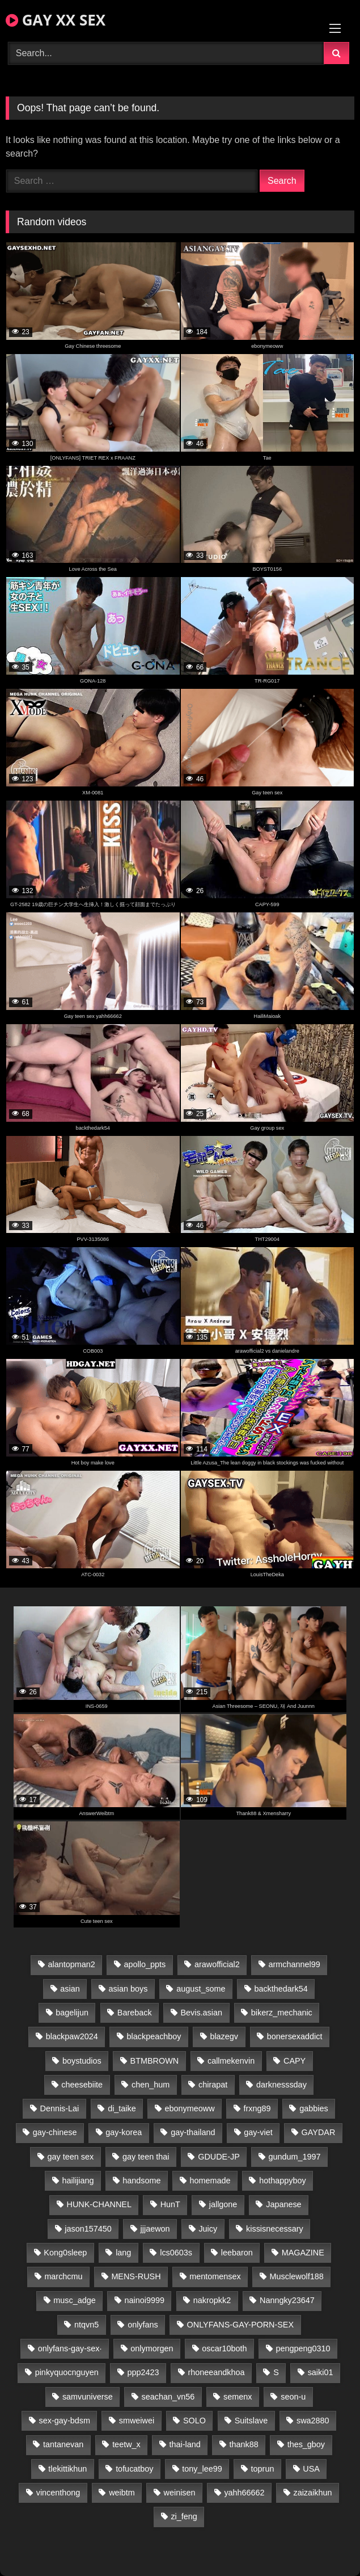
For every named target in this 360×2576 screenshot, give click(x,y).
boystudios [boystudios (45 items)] (81, 2060)
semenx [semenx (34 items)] (237, 2396)
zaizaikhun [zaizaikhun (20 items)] (312, 2492)
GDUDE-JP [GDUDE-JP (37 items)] (219, 2156)
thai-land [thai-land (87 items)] (185, 2444)
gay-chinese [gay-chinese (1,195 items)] (55, 2132)
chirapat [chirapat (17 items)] (212, 2084)
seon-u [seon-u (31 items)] (293, 2396)
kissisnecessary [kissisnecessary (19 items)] (274, 2228)
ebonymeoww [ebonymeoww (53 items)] (190, 2108)
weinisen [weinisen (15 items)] (180, 2492)
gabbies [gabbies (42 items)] (313, 2108)
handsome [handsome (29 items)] (141, 2180)
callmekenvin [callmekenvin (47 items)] (231, 2060)
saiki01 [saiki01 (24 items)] (320, 2372)
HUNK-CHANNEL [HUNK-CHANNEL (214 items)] (99, 2204)
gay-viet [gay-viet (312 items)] (258, 2132)
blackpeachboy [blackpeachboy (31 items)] (154, 2036)
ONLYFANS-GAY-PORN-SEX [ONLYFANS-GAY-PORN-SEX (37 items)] (240, 2324)
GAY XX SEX (55, 20)
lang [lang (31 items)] (123, 2252)
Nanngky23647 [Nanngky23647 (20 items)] (287, 2300)
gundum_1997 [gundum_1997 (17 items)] (295, 2156)
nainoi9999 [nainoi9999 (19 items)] (144, 2300)
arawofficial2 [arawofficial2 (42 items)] (217, 1964)
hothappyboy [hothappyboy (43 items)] (282, 2180)
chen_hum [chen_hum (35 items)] (151, 2084)
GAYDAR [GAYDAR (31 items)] (319, 2132)
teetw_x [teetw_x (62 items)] (126, 2444)
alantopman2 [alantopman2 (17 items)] (71, 1964)
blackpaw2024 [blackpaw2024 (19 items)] (72, 2036)
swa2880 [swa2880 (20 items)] (313, 2420)
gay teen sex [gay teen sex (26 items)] (71, 2156)
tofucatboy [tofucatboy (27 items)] (134, 2468)
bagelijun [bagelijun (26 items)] (72, 2012)
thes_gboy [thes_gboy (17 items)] (306, 2444)
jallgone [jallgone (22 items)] (223, 2204)
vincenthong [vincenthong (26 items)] (58, 2492)
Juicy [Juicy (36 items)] (207, 2228)
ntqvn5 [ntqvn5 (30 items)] (86, 2324)
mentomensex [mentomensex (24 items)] (214, 2276)
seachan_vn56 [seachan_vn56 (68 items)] (168, 2396)
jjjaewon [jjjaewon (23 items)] (155, 2228)
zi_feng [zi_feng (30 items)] (184, 2516)
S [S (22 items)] (276, 2372)
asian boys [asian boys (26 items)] (128, 1988)
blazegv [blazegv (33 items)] (224, 2036)
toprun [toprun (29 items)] (262, 2468)
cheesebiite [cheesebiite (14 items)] (82, 2084)
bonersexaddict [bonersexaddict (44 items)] (295, 2036)
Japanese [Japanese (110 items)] (283, 2204)
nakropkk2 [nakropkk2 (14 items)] (212, 2300)
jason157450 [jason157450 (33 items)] (88, 2228)
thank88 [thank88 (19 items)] (244, 2444)
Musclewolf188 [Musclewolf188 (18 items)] (297, 2276)
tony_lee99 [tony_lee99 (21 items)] (202, 2468)
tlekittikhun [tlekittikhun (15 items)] (67, 2468)
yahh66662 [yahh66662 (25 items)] (244, 2492)
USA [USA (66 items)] (311, 2468)
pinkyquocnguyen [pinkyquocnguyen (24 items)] (67, 2372)
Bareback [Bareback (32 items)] (134, 2012)
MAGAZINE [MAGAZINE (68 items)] (303, 2252)
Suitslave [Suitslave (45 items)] (251, 2420)
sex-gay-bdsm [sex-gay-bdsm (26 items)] (64, 2420)
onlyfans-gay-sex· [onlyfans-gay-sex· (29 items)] (70, 2348)
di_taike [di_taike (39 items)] (122, 2108)
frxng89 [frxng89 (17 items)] (256, 2108)
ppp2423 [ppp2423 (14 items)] (143, 2372)
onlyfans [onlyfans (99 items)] (143, 2324)
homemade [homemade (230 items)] (209, 2180)
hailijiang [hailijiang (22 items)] (78, 2180)
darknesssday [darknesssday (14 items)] (281, 2084)
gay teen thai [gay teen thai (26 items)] (145, 2156)
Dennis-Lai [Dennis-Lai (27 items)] (59, 2108)
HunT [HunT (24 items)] (170, 2204)
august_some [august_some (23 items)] (200, 1988)
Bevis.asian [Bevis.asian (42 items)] (201, 2012)
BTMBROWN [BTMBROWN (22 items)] (154, 2060)
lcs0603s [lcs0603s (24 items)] (176, 2252)
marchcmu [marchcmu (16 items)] (63, 2276)
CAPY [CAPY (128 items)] (294, 2060)
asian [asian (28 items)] (69, 1988)
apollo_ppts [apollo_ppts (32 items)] (145, 1964)
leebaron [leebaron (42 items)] (237, 2252)
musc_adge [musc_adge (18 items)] (74, 2300)
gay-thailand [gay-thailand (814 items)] (193, 2132)
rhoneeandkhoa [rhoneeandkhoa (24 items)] (216, 2372)
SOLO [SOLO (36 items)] (194, 2420)
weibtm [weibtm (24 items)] (122, 2492)
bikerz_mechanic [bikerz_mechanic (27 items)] (281, 2012)
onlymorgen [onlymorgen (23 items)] (151, 2348)
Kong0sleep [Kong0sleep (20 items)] (65, 2252)
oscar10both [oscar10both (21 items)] (224, 2348)
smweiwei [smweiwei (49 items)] (136, 2420)
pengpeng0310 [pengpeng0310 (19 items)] (303, 2348)
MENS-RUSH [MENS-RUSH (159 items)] (135, 2276)
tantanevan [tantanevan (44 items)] (63, 2444)
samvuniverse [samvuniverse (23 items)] (87, 2396)
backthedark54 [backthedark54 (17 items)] (280, 1988)
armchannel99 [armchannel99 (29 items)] (294, 1964)
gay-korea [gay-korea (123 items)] (123, 2132)
